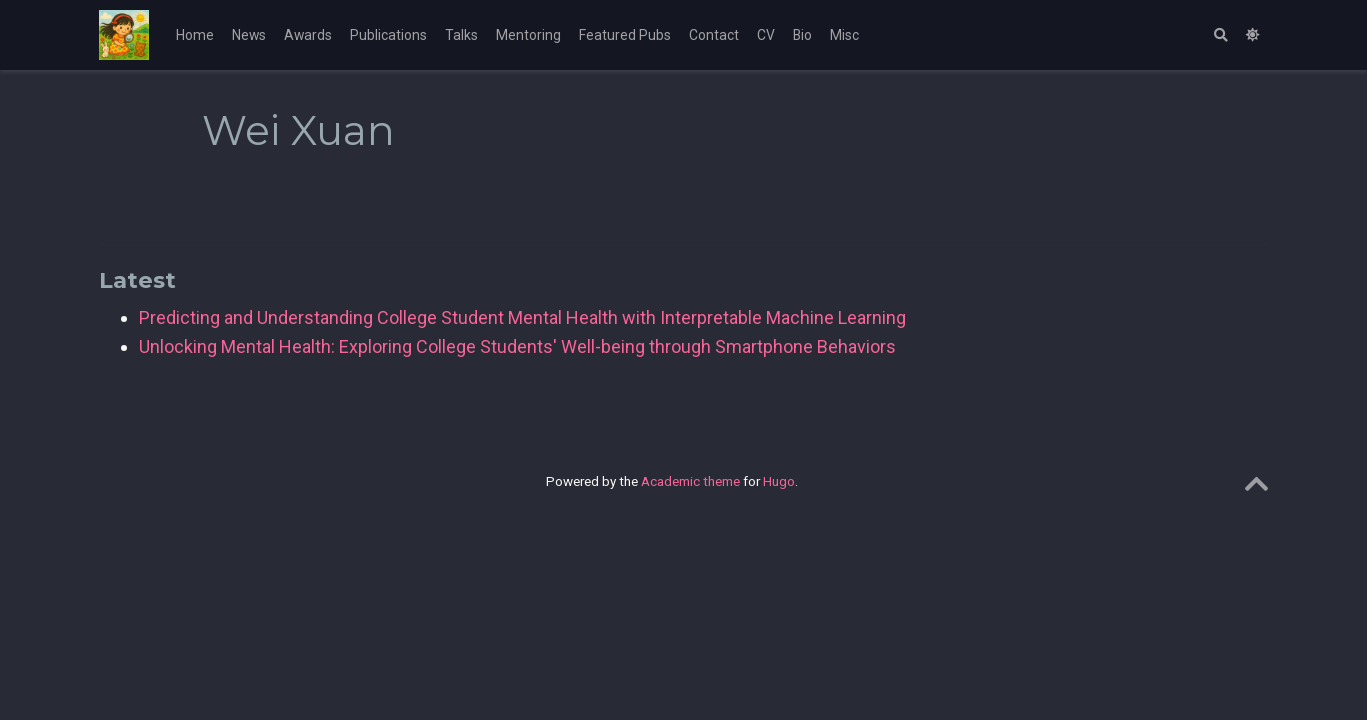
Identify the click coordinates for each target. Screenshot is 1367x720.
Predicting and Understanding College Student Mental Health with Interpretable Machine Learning (522, 317)
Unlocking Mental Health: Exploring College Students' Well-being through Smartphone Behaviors (517, 346)
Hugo (779, 481)
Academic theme (690, 481)
